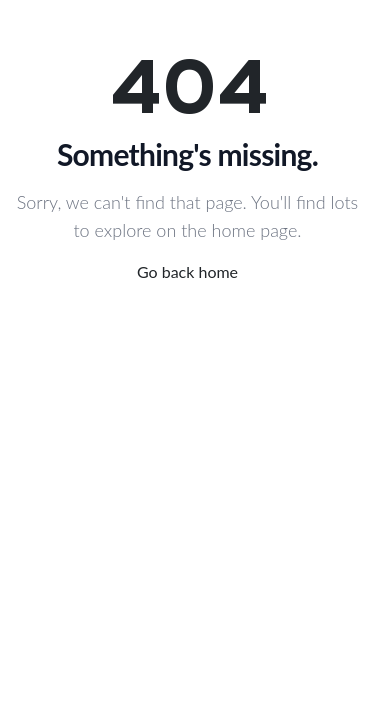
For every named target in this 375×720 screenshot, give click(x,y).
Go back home (187, 271)
